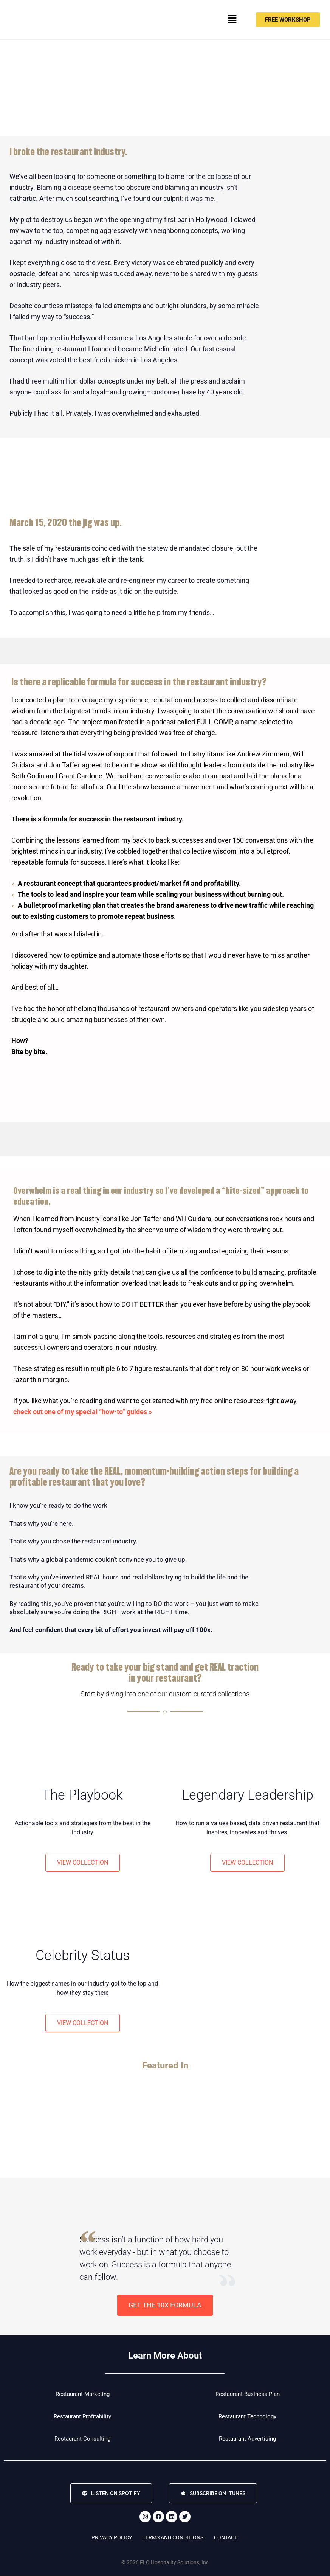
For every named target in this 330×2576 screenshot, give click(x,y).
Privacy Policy (111, 2538)
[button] (232, 19)
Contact (225, 2538)
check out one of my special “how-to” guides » (82, 1412)
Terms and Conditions (173, 2538)
